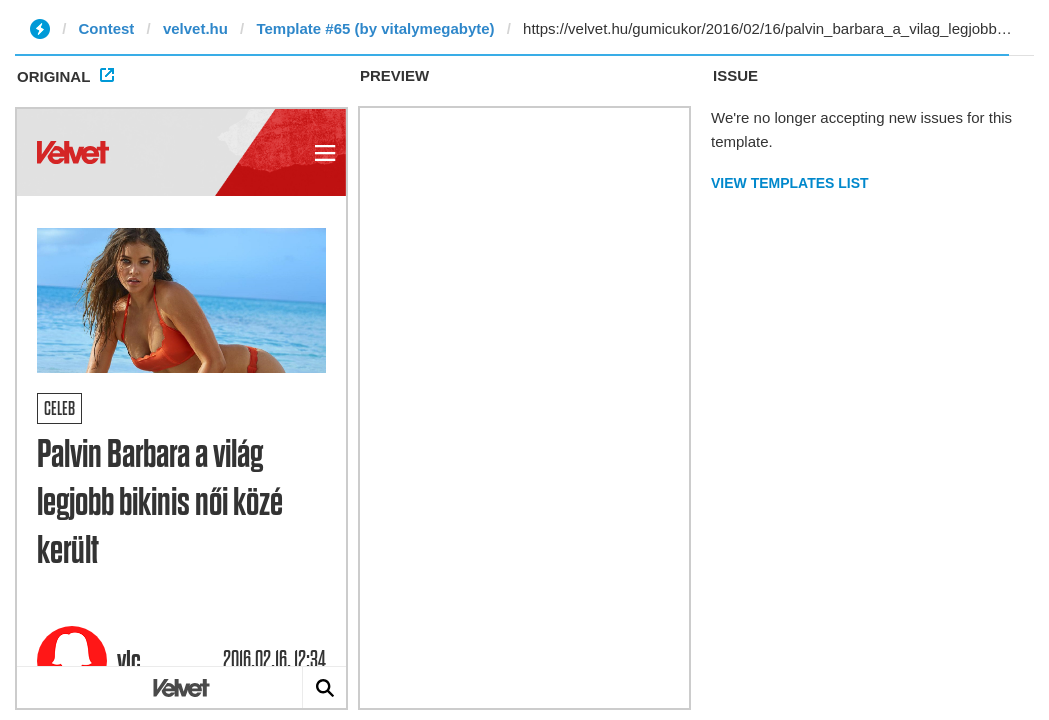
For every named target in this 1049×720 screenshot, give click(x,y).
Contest (107, 28)
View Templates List (790, 183)
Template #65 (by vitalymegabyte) (375, 28)
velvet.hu (195, 28)
